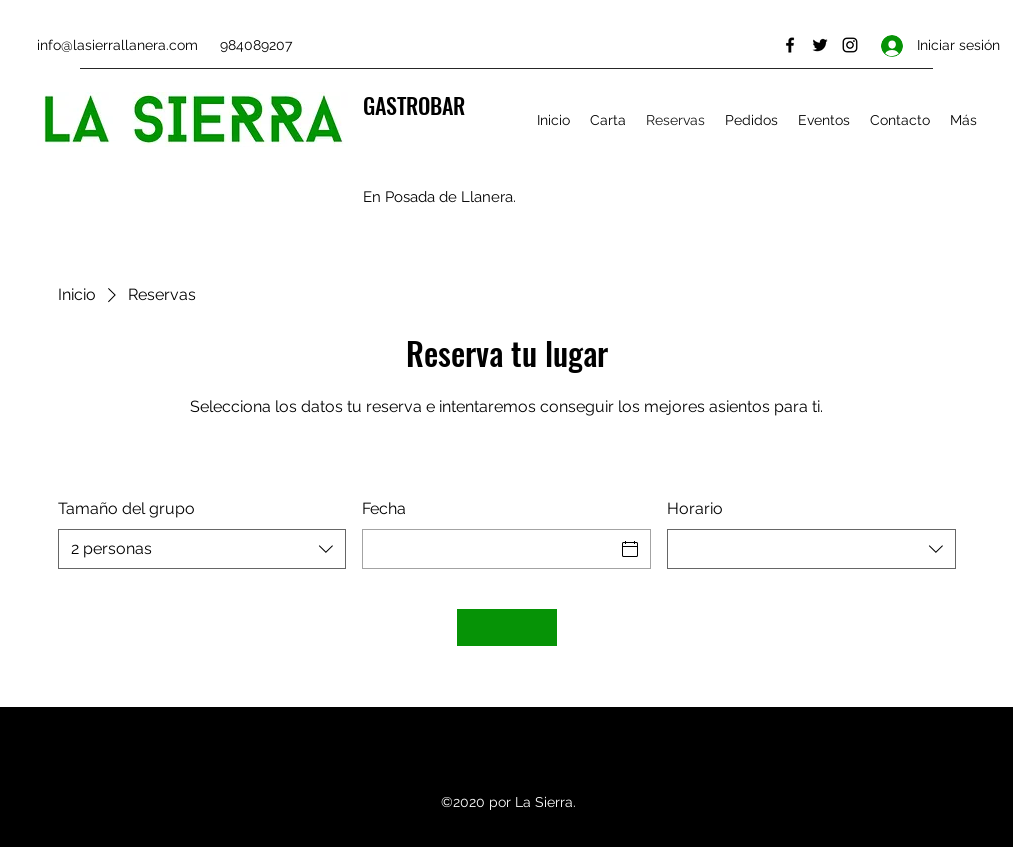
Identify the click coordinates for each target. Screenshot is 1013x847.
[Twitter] (820, 45)
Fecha (384, 508)
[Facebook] (790, 45)
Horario (695, 508)
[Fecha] (488, 549)
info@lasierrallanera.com (117, 45)
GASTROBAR (414, 105)
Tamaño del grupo (126, 508)
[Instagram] (850, 45)
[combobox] (202, 549)
